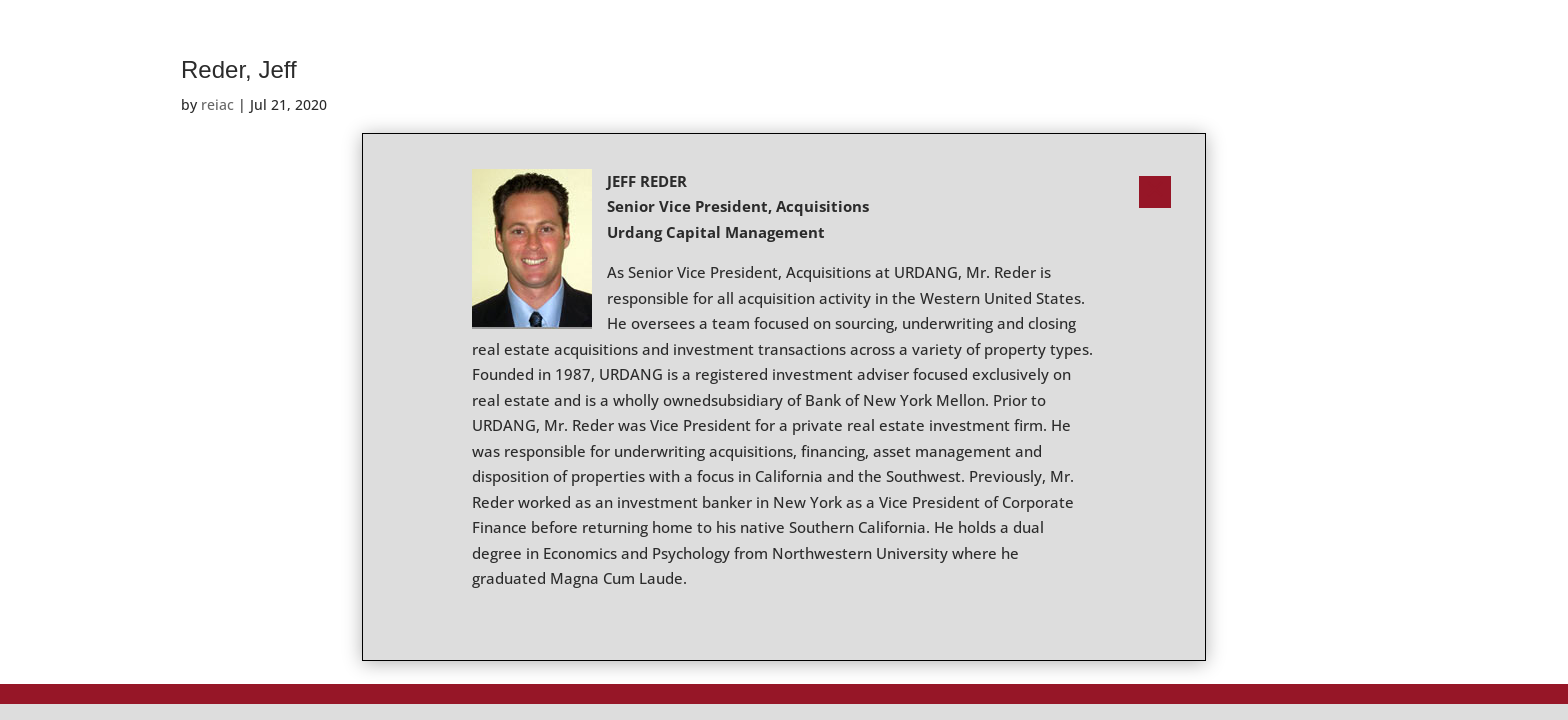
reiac (217, 104)
